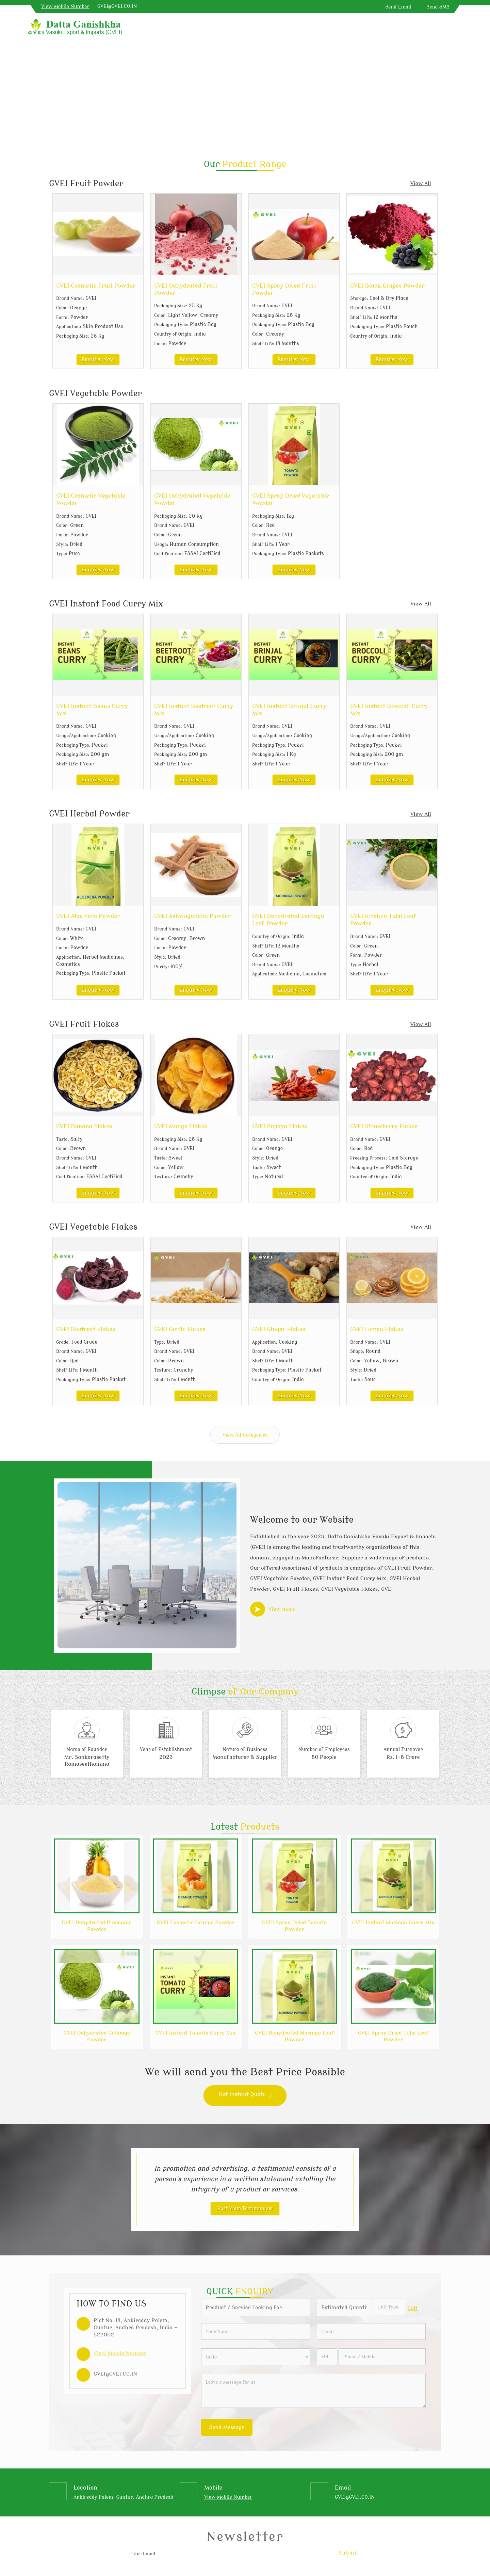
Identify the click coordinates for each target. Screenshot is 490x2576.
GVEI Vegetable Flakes (93, 1227)
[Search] (458, 28)
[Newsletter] (245, 2554)
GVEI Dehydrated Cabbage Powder (97, 2036)
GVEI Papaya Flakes (279, 1126)
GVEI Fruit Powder (86, 183)
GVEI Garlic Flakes (179, 1329)
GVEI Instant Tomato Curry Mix (196, 2033)
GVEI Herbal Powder (89, 814)
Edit (413, 2308)
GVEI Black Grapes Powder (387, 285)
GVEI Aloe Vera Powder (88, 916)
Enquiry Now (98, 359)
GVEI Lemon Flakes (376, 1329)
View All (420, 183)
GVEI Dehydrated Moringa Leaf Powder (294, 2036)
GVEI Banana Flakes (84, 1126)
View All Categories (245, 1435)
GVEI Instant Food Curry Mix (106, 604)
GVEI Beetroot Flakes (85, 1329)
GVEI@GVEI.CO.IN (117, 6)
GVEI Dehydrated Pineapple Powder (97, 1925)
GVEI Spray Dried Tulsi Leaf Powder (393, 2036)
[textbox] (389, 2307)
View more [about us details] (281, 1609)
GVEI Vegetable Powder (95, 393)
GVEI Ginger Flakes (278, 1329)
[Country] (255, 2356)
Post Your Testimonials (245, 2209)
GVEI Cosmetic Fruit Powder (95, 285)
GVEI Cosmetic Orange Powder (195, 1922)
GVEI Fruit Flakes (84, 1024)
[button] (65, 6)
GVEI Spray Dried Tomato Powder (294, 1925)
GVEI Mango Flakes (180, 1126)
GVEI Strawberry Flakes (384, 1126)
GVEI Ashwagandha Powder (192, 916)
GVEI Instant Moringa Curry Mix (393, 1922)
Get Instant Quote (245, 2096)
